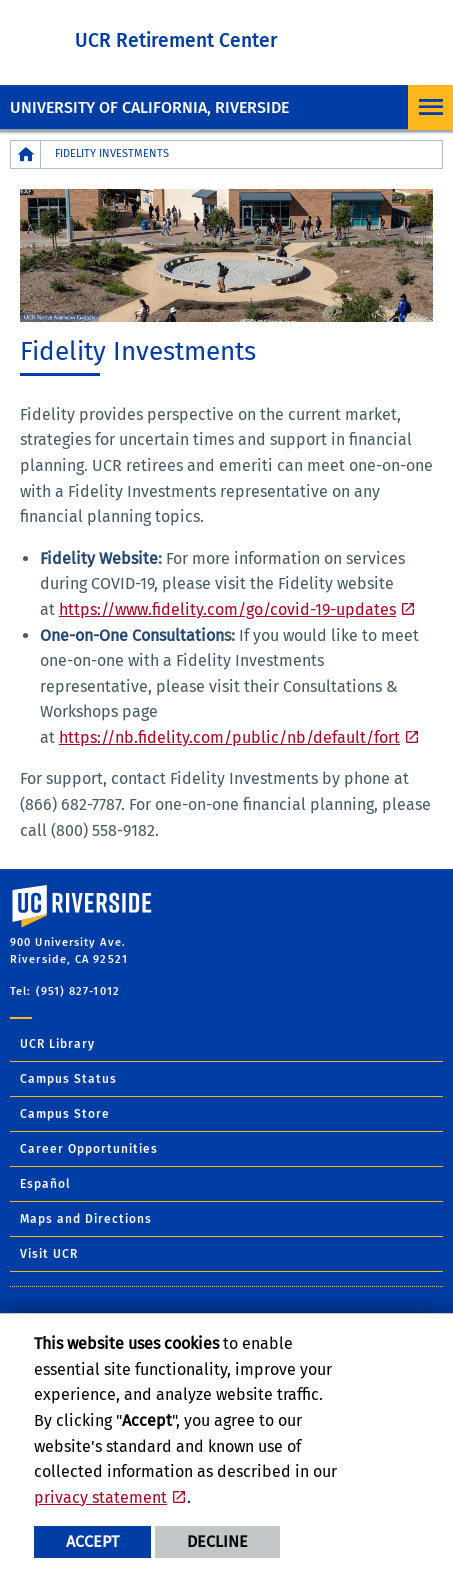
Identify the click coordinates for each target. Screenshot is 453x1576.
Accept (92, 1541)
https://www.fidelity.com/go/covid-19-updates (227, 609)
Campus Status (68, 1079)
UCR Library (57, 1044)
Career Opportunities (89, 1149)
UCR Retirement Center (176, 40)
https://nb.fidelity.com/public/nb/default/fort (229, 737)
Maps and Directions (86, 1219)
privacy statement (100, 1497)
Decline (217, 1541)
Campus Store (65, 1114)
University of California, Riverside (149, 107)
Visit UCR (49, 1254)
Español (45, 1184)
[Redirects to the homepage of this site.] (26, 154)
